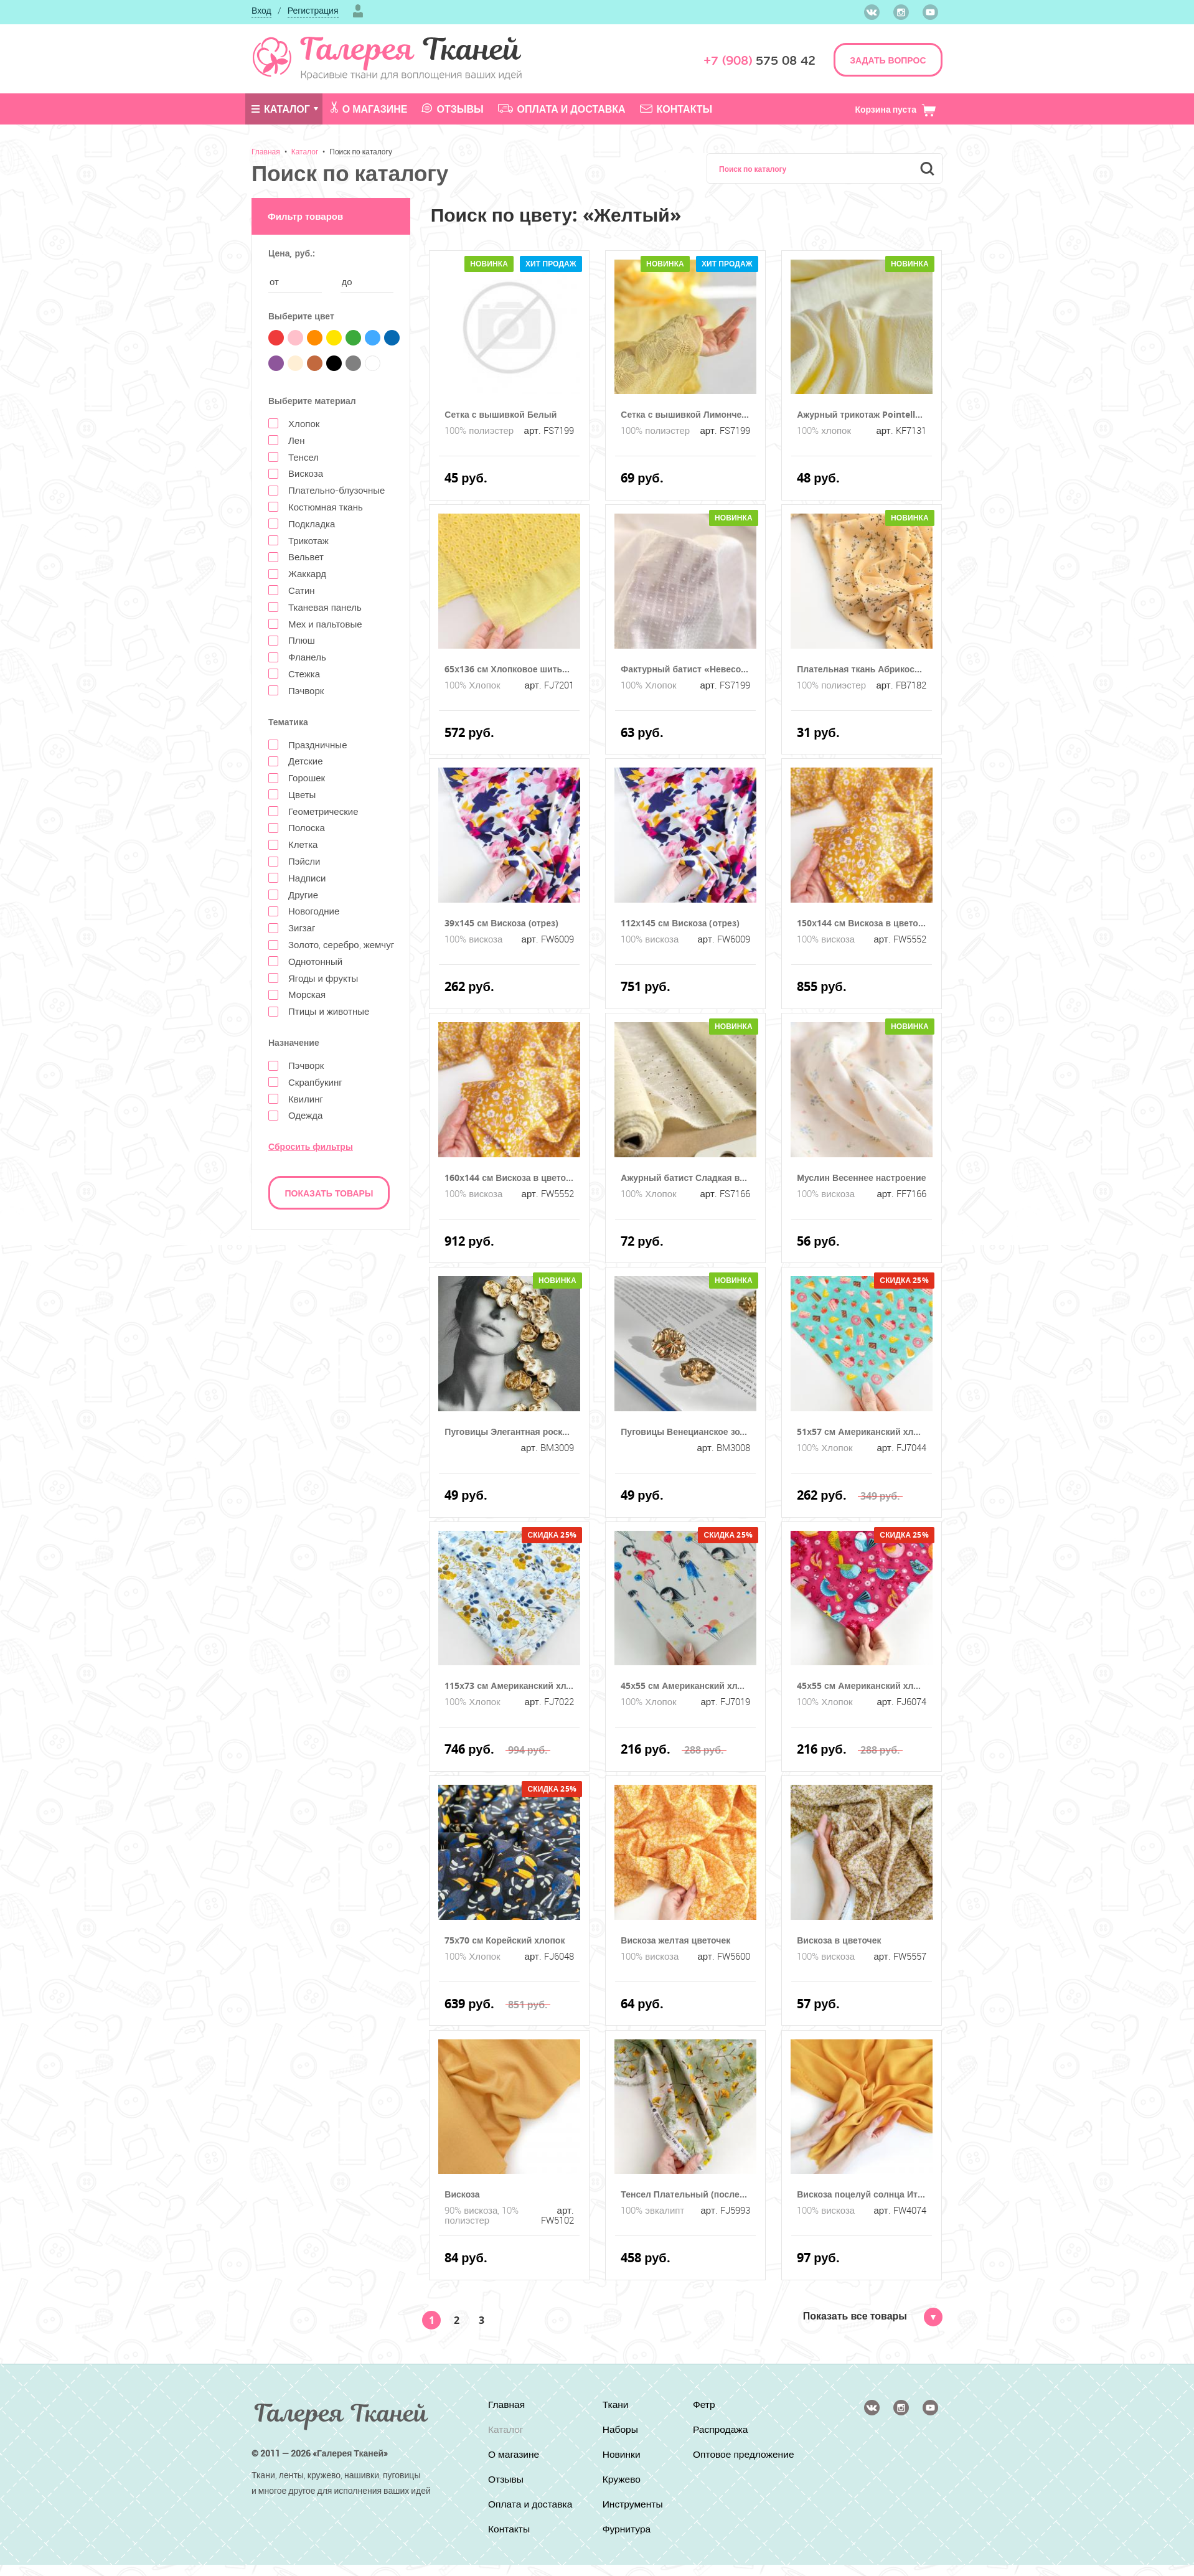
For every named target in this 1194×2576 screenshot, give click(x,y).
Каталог (280, 109)
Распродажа (721, 2430)
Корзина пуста (895, 109)
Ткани (614, 2405)
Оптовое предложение (724, 2460)
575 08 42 (759, 60)
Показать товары (329, 1193)
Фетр (705, 2405)
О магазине (369, 108)
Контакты (676, 109)
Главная (265, 151)
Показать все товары (873, 2316)
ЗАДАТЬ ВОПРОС (888, 60)
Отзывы (452, 109)
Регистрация (313, 10)
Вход (261, 10)
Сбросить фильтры (310, 1146)
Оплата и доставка (562, 109)
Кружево (621, 2479)
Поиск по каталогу (360, 151)
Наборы (619, 2430)
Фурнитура (626, 2529)
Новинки (621, 2454)
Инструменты (632, 2504)
